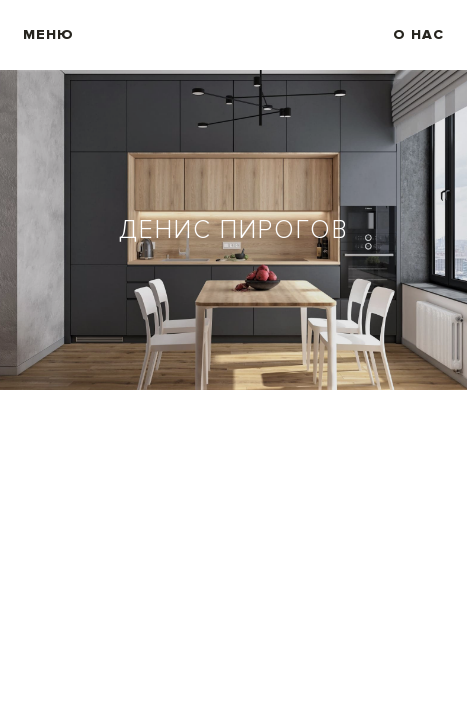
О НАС (418, 35)
